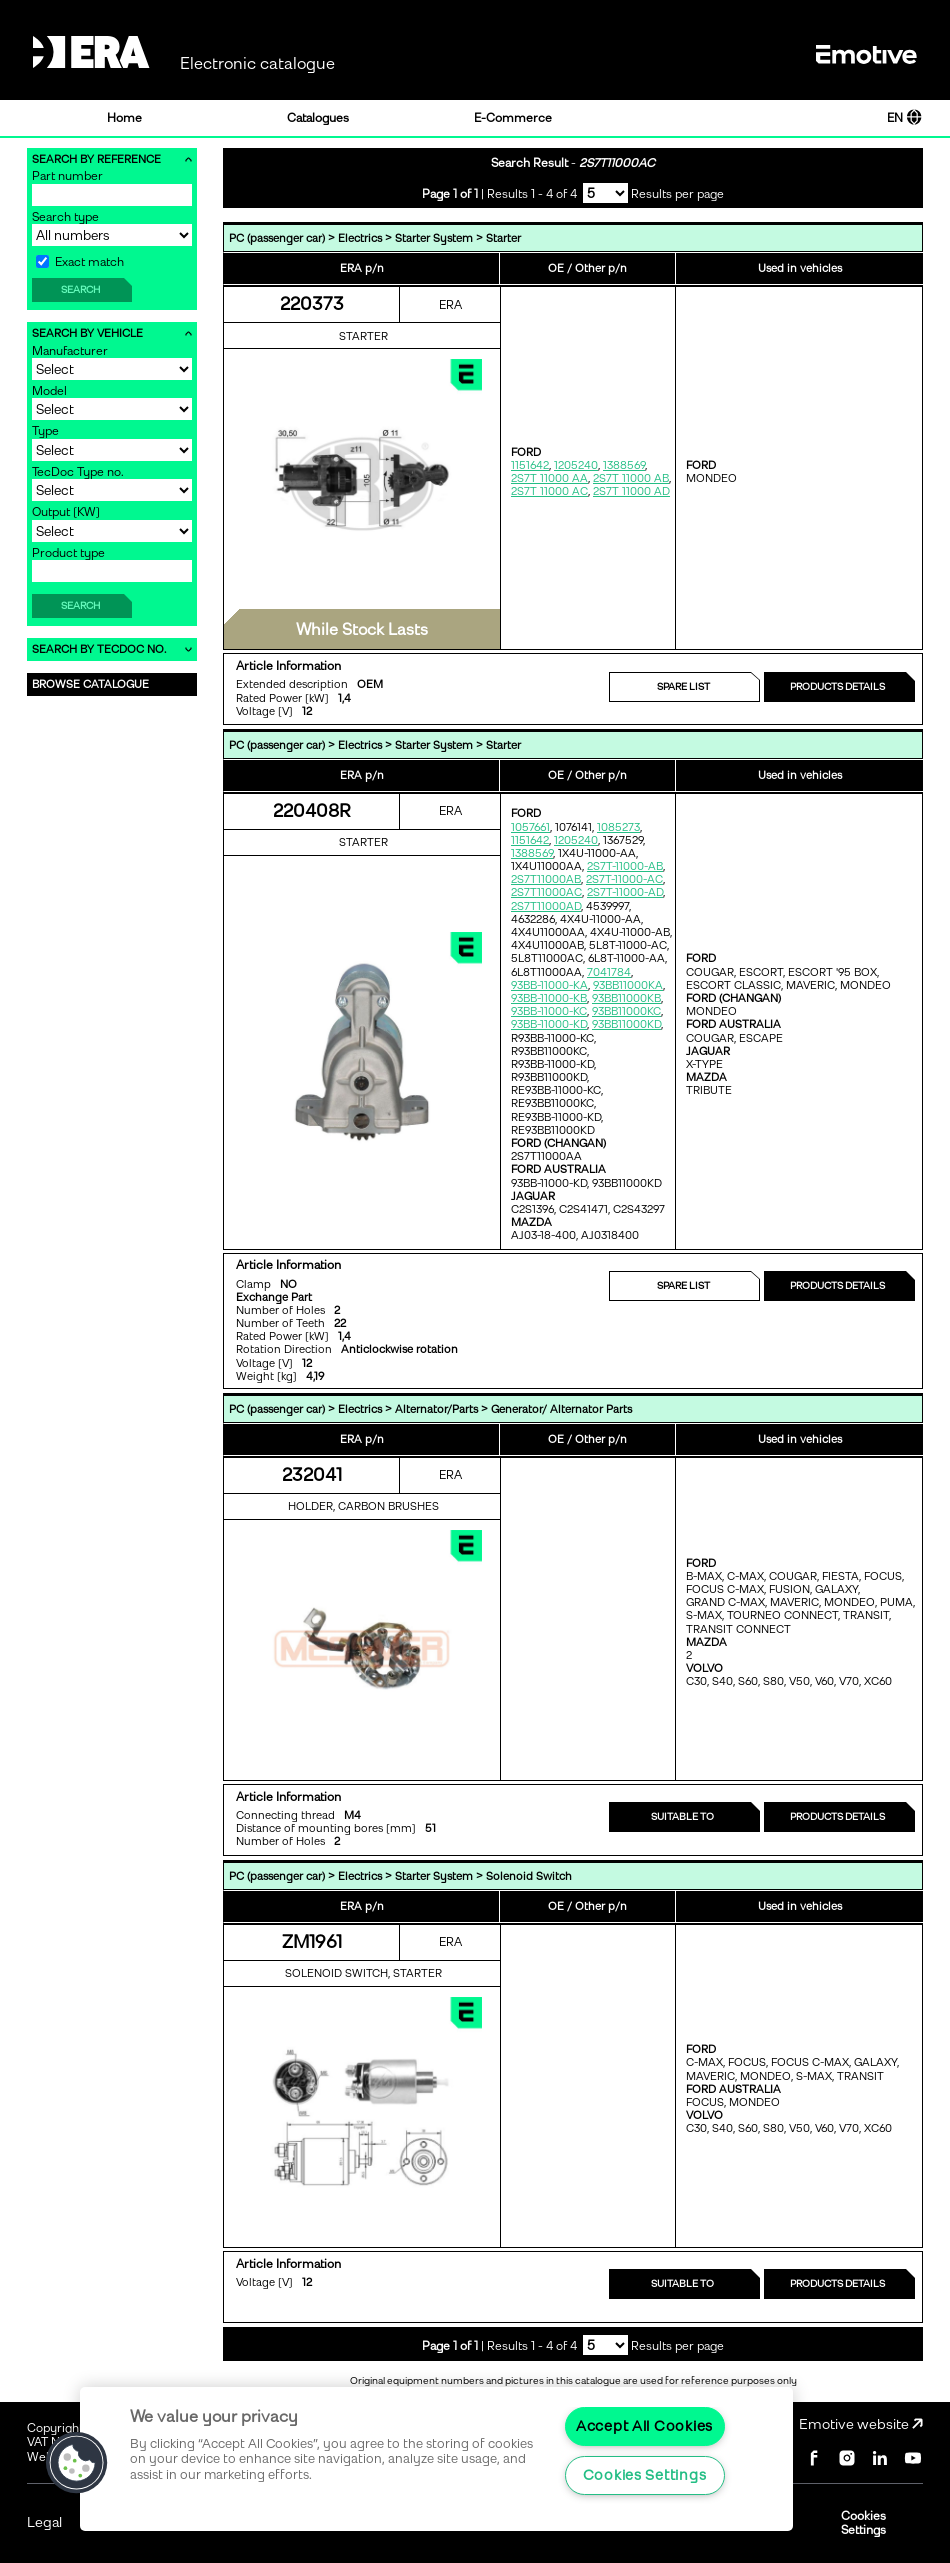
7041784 (609, 972)
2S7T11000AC (546, 892)
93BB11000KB (626, 998)
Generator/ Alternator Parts (561, 1409)
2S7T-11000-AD (625, 892)
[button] (77, 2463)
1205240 (576, 465)
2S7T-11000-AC (624, 879)
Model (49, 391)
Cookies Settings (863, 2523)
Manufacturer (70, 351)
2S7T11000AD (546, 906)
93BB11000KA (628, 985)
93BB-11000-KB (549, 998)
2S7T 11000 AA (549, 478)
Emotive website (861, 2424)
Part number (67, 176)
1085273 (618, 827)
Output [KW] (66, 512)
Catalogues (318, 118)
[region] (436, 2459)
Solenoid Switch (529, 1876)
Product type (68, 553)
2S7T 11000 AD (631, 491)
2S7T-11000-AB (625, 866)
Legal (44, 2522)
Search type (65, 217)
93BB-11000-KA (549, 985)
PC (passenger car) (277, 238)
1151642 (530, 465)
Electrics (360, 238)
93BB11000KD (626, 1024)
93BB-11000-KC (549, 1011)
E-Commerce (513, 118)
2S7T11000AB (546, 879)
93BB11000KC (626, 1011)
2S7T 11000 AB (631, 478)
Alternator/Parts (436, 1409)
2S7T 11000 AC (549, 491)
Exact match (80, 262)
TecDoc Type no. (78, 472)
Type (45, 431)
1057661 (530, 827)
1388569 (624, 465)
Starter (503, 238)
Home (124, 118)
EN (904, 118)
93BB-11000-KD (549, 1024)
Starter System (434, 238)
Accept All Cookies (644, 2426)
